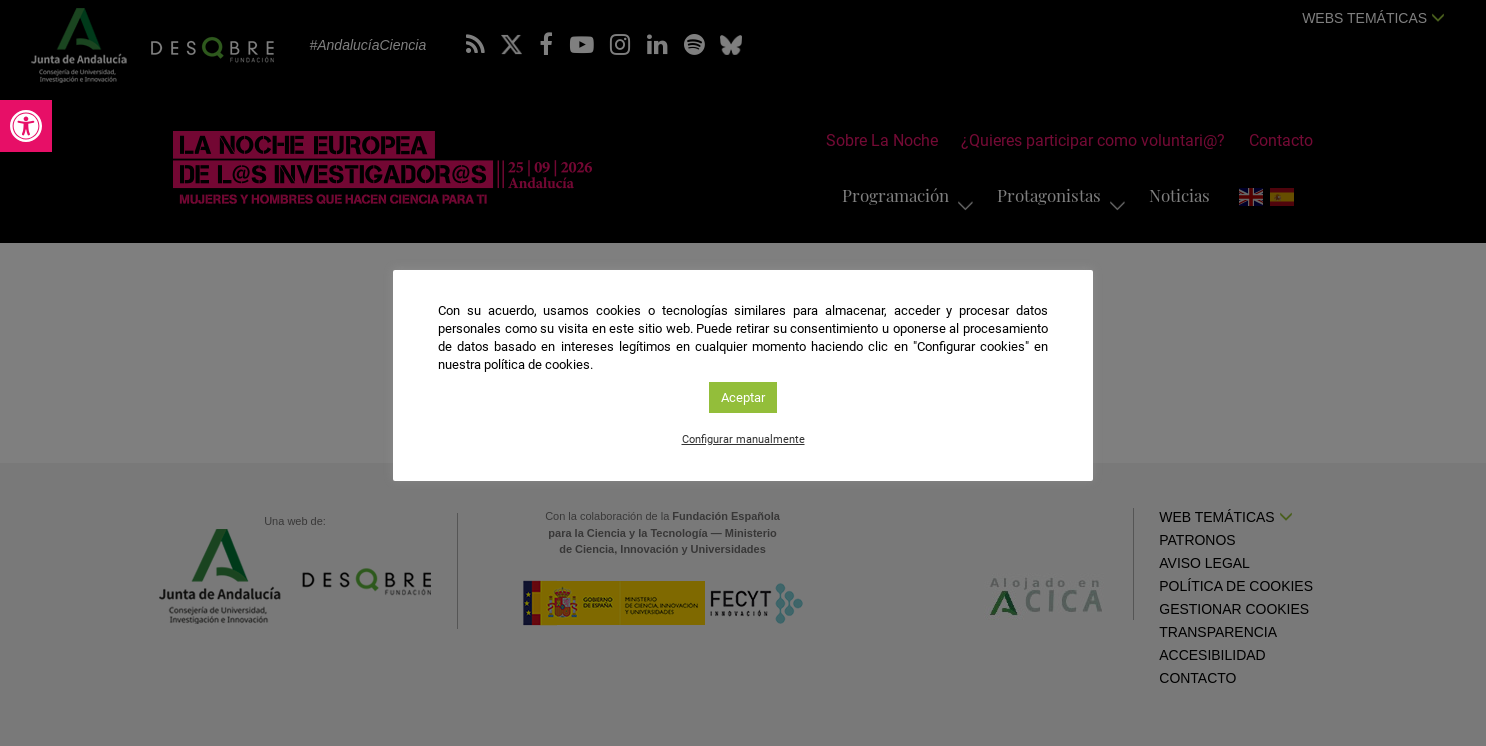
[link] (26, 126)
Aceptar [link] (743, 397)
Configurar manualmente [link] (743, 439)
